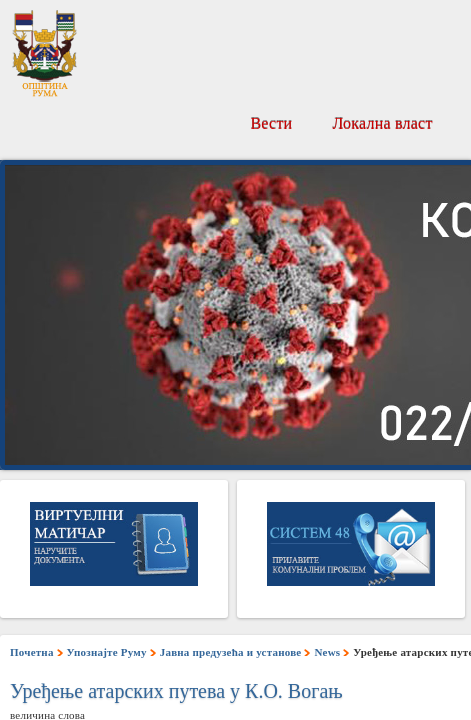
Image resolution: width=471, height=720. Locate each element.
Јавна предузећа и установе (231, 652)
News (327, 652)
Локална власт (382, 123)
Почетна (32, 652)
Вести (271, 123)
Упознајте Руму (107, 652)
